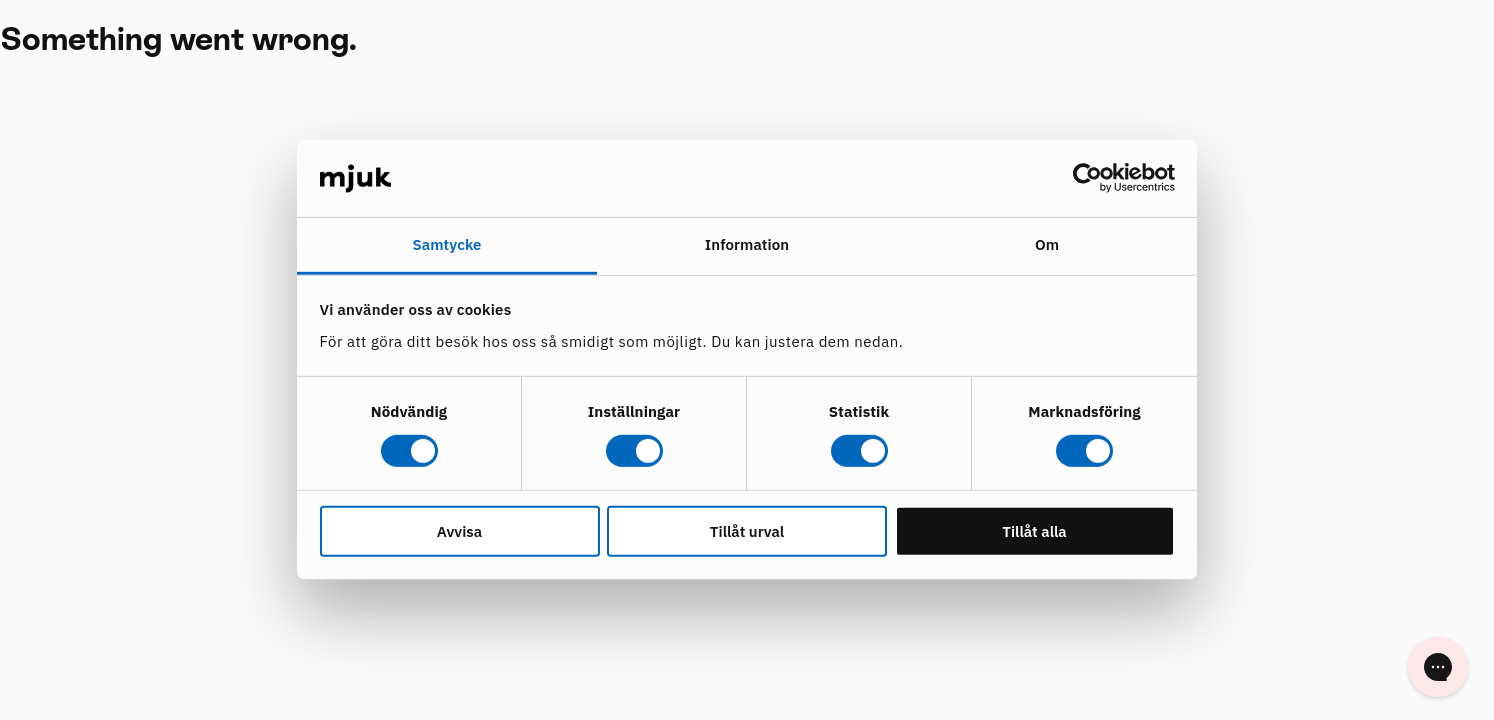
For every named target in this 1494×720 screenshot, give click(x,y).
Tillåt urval (747, 530)
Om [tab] (1047, 244)
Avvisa (459, 530)
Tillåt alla (1034, 530)
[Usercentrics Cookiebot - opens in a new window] (1087, 178)
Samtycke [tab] (446, 244)
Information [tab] (747, 244)
